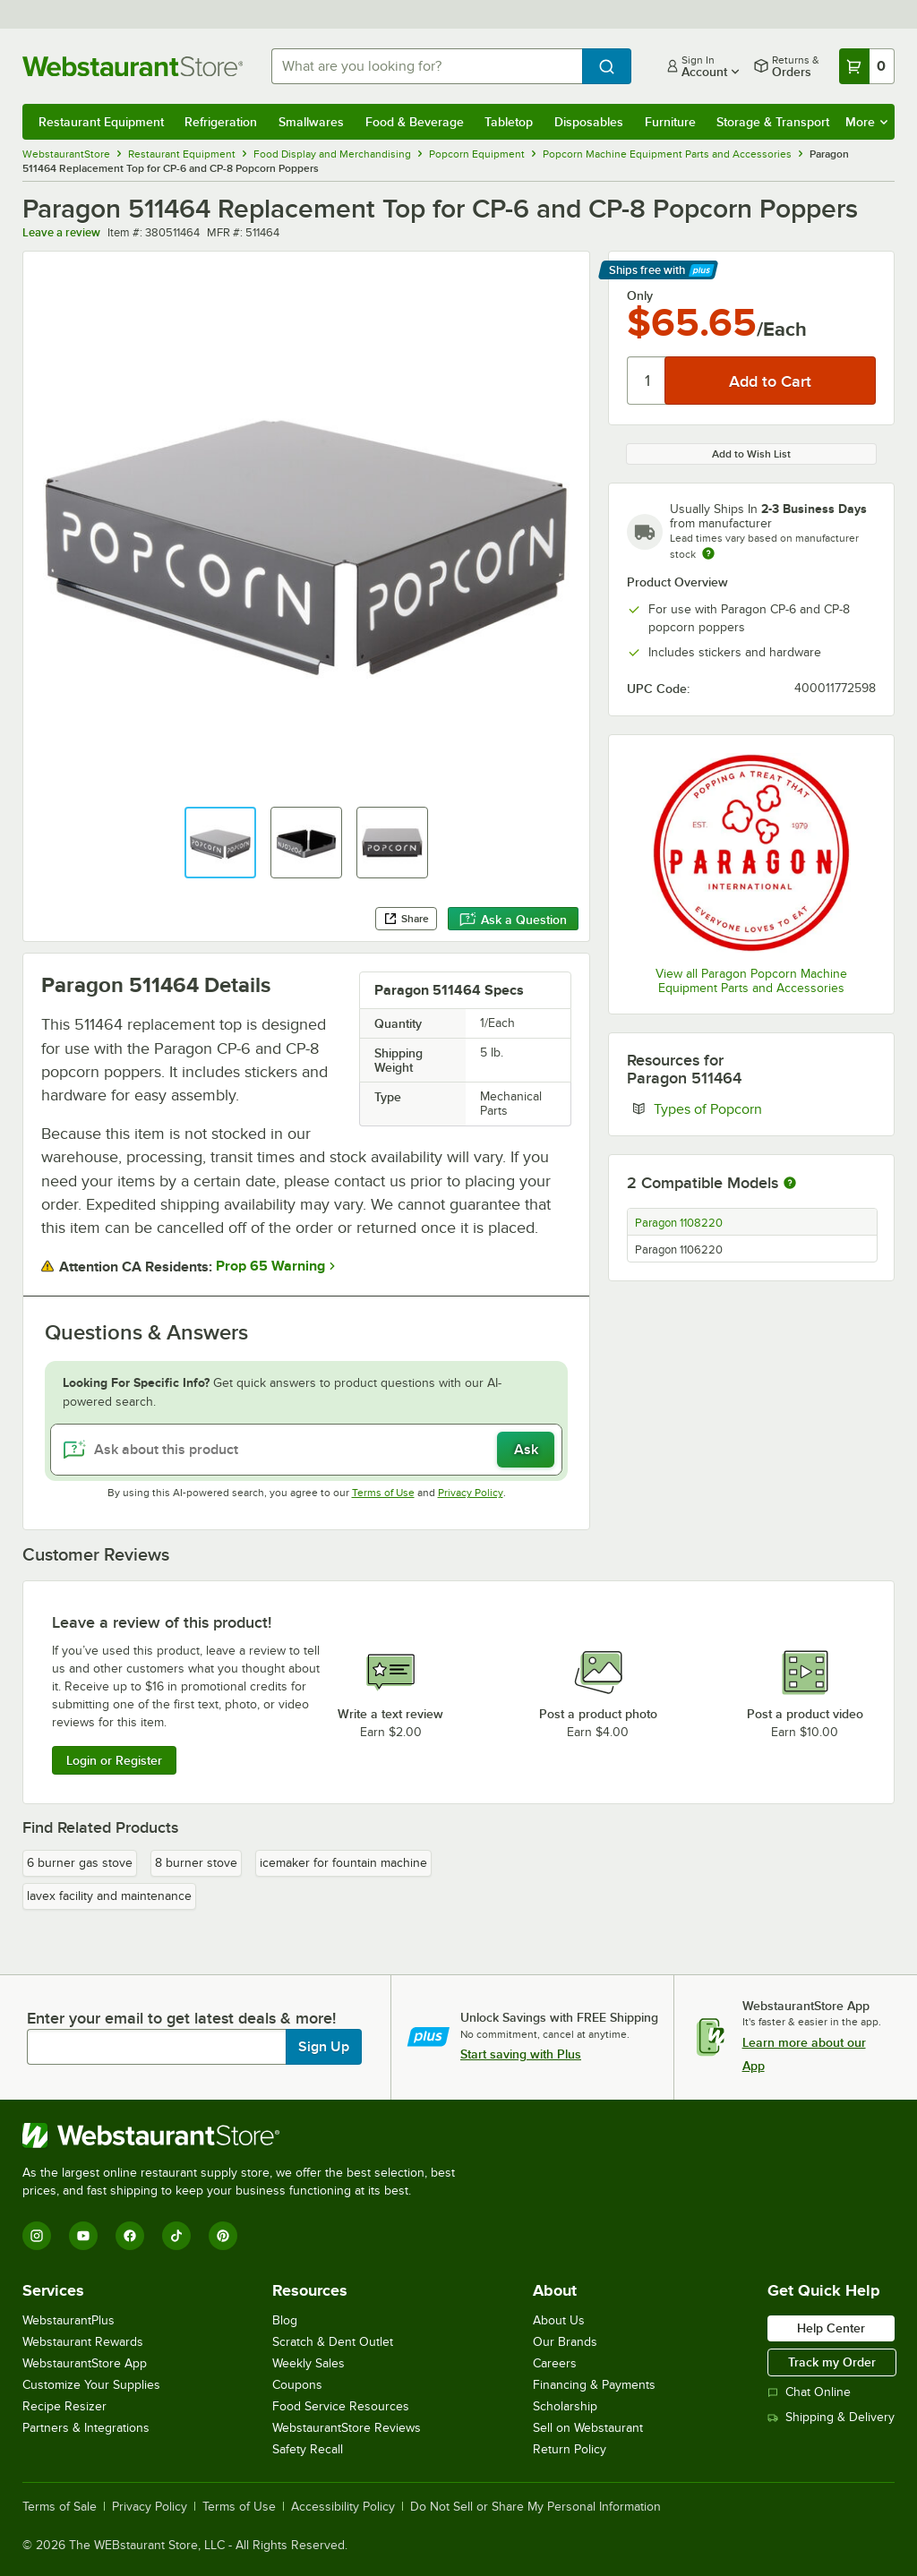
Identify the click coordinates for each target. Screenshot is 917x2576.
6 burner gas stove (80, 1863)
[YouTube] (83, 2235)
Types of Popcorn (762, 1108)
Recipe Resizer (64, 2406)
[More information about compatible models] (790, 1183)
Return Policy (569, 2449)
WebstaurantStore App (84, 2363)
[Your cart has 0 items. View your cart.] (867, 66)
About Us (559, 2320)
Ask (526, 1450)
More (866, 122)
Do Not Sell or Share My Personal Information (535, 2507)
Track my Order (832, 2362)
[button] (220, 842)
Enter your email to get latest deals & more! (181, 2018)
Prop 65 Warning (270, 1266)
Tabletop (508, 122)
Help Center (831, 2328)
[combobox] (426, 66)
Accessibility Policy (343, 2507)
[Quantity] (647, 380)
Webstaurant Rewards (82, 2342)
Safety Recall (307, 2449)
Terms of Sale (59, 2507)
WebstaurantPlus (68, 2320)
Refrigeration (220, 122)
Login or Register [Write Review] (114, 1760)
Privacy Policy (470, 1492)
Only (640, 295)
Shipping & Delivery (831, 2417)
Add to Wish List (751, 454)
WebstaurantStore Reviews (346, 2428)
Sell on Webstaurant (588, 2428)
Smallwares (311, 122)
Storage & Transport (772, 122)
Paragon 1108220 (679, 1223)
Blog (284, 2320)
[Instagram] (36, 2235)
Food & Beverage (414, 122)
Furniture (670, 122)
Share (406, 918)
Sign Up (323, 2047)
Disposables (588, 122)
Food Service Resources (340, 2406)
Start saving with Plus (520, 2054)
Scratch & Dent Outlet (332, 2342)
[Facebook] (130, 2235)
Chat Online (809, 2392)
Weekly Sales (308, 2363)
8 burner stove (196, 1863)
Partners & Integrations (86, 2428)
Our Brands (565, 2342)
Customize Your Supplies (91, 2385)
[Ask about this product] (306, 1450)
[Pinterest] (223, 2235)
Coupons (297, 2385)
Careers (555, 2363)
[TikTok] (176, 2235)
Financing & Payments (594, 2385)
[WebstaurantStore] (246, 2135)
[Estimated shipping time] (708, 553)
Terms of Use (383, 1492)
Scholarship (565, 2406)
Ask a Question (513, 919)
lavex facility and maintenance (109, 1896)
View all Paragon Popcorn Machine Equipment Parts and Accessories (751, 981)
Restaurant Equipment (101, 122)
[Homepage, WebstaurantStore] (132, 66)
